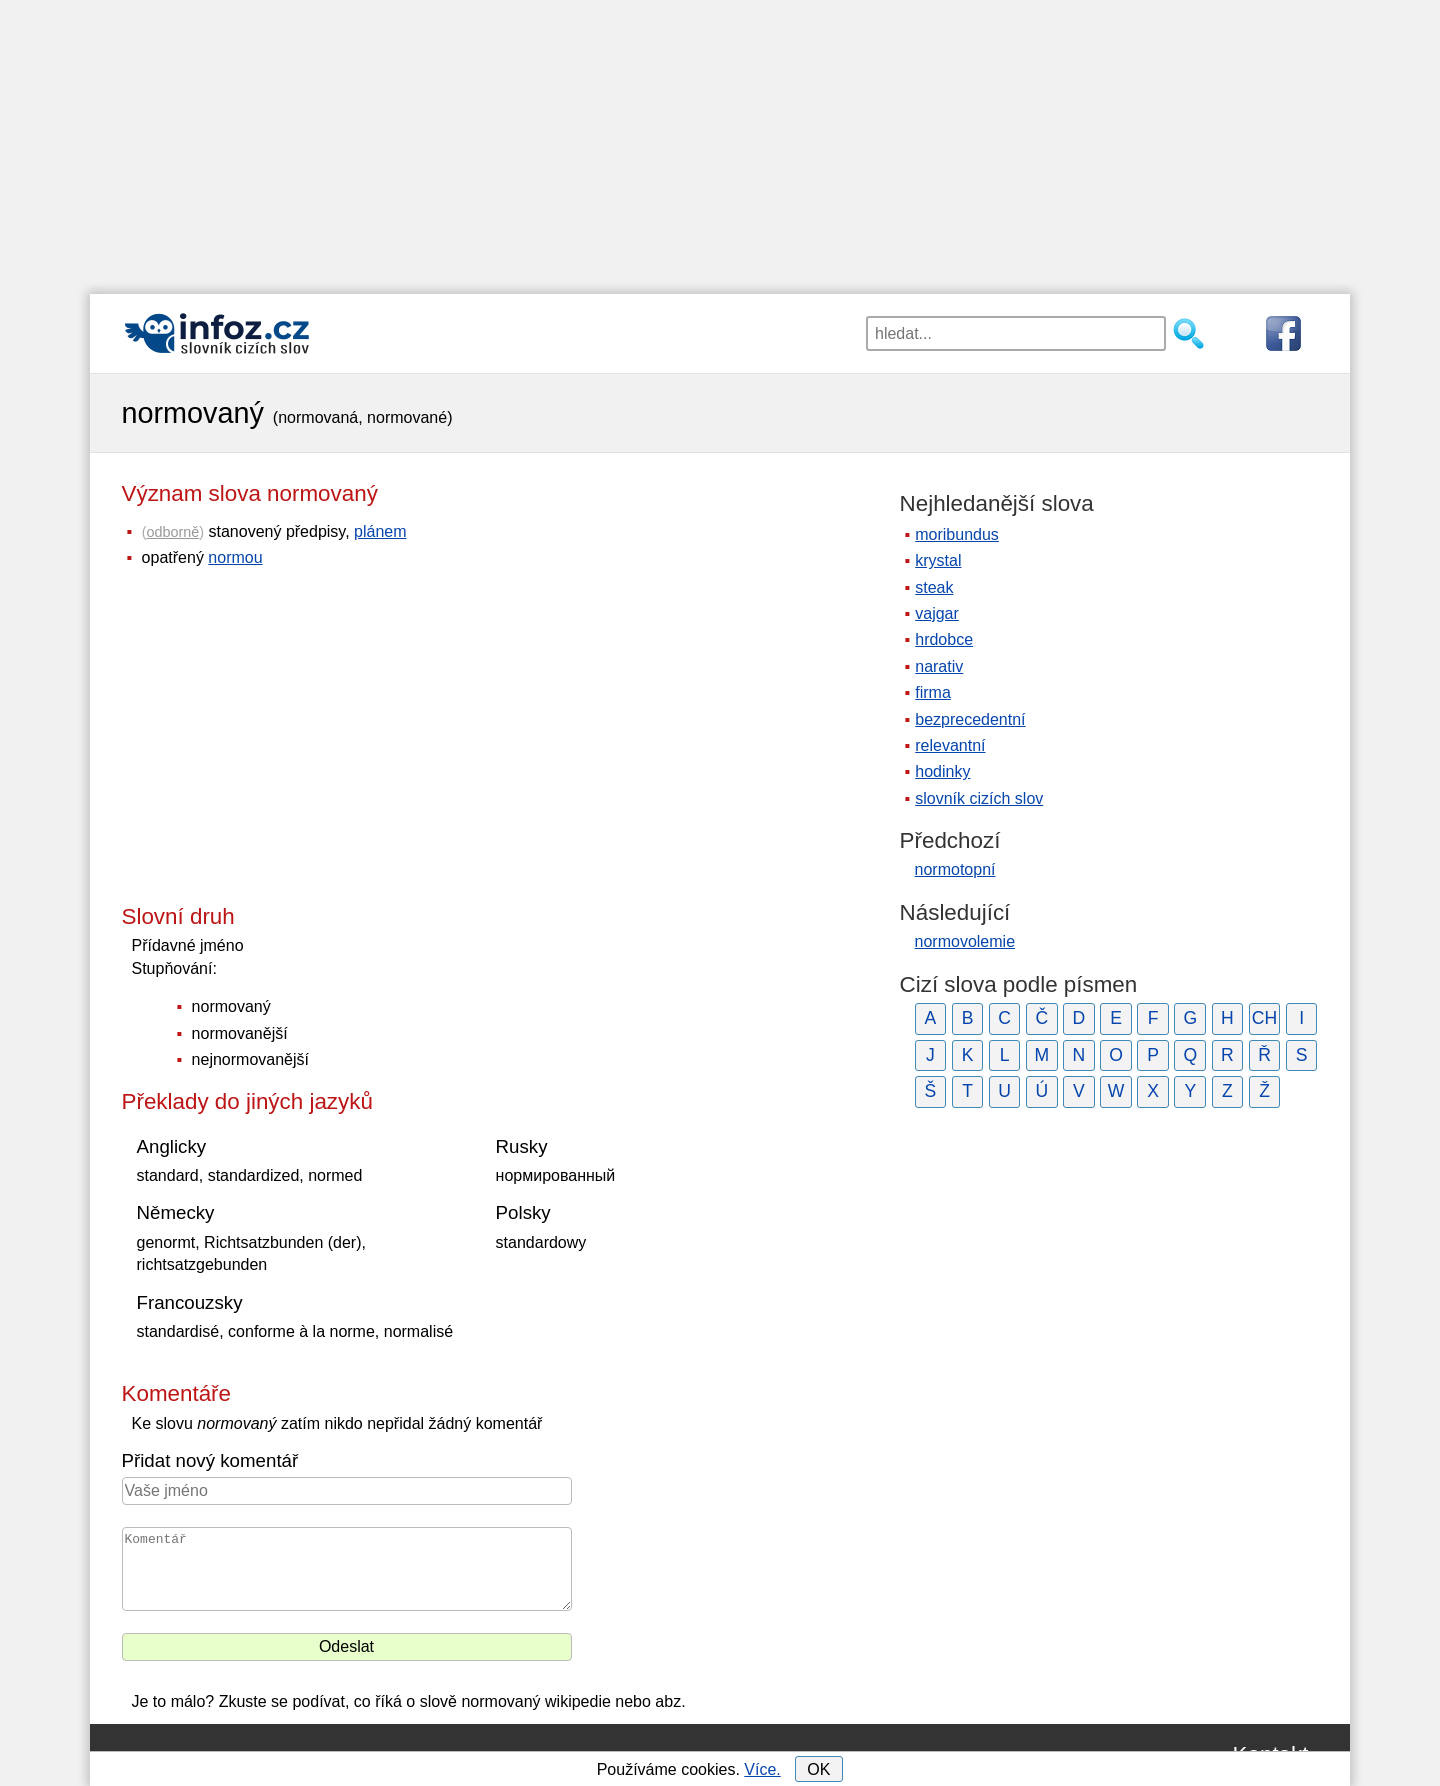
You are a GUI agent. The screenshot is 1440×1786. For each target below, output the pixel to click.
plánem (380, 531)
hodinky (942, 771)
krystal (938, 560)
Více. (762, 1769)
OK (818, 1769)
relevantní (950, 745)
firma (933, 692)
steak (934, 587)
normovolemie (965, 941)
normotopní (955, 869)
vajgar (937, 613)
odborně (172, 532)
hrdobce (944, 639)
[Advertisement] (720, 140)
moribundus (957, 534)
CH (1264, 1018)
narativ (939, 666)
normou (235, 557)
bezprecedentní (970, 719)
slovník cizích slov (979, 798)
